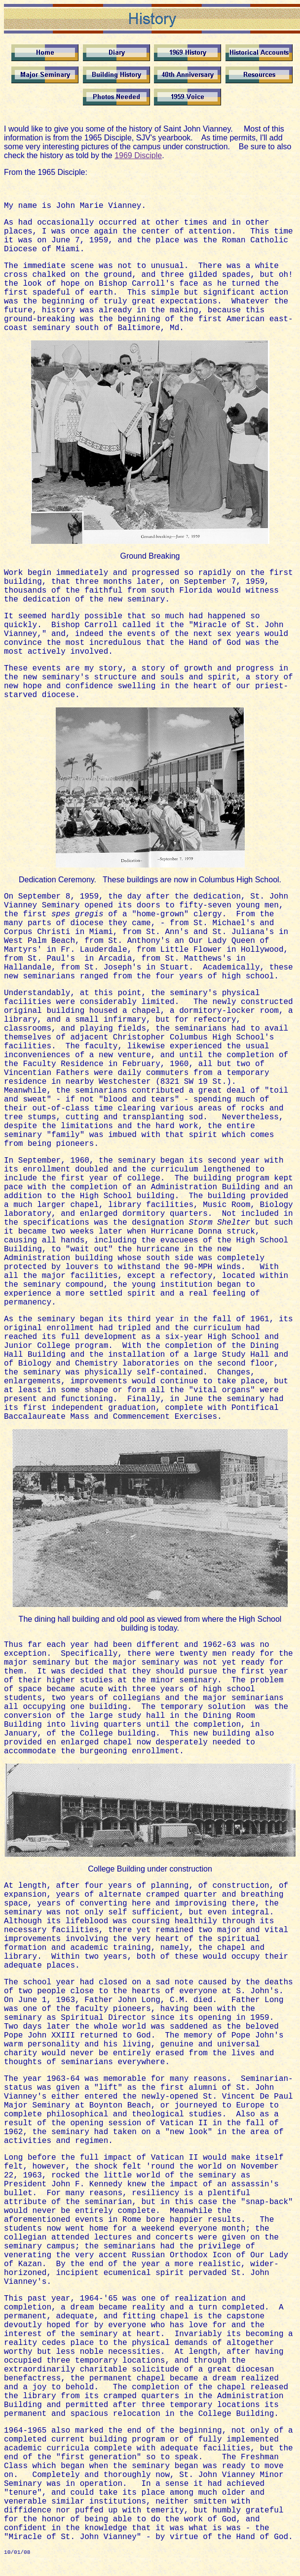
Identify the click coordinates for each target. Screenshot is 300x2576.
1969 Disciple (138, 155)
